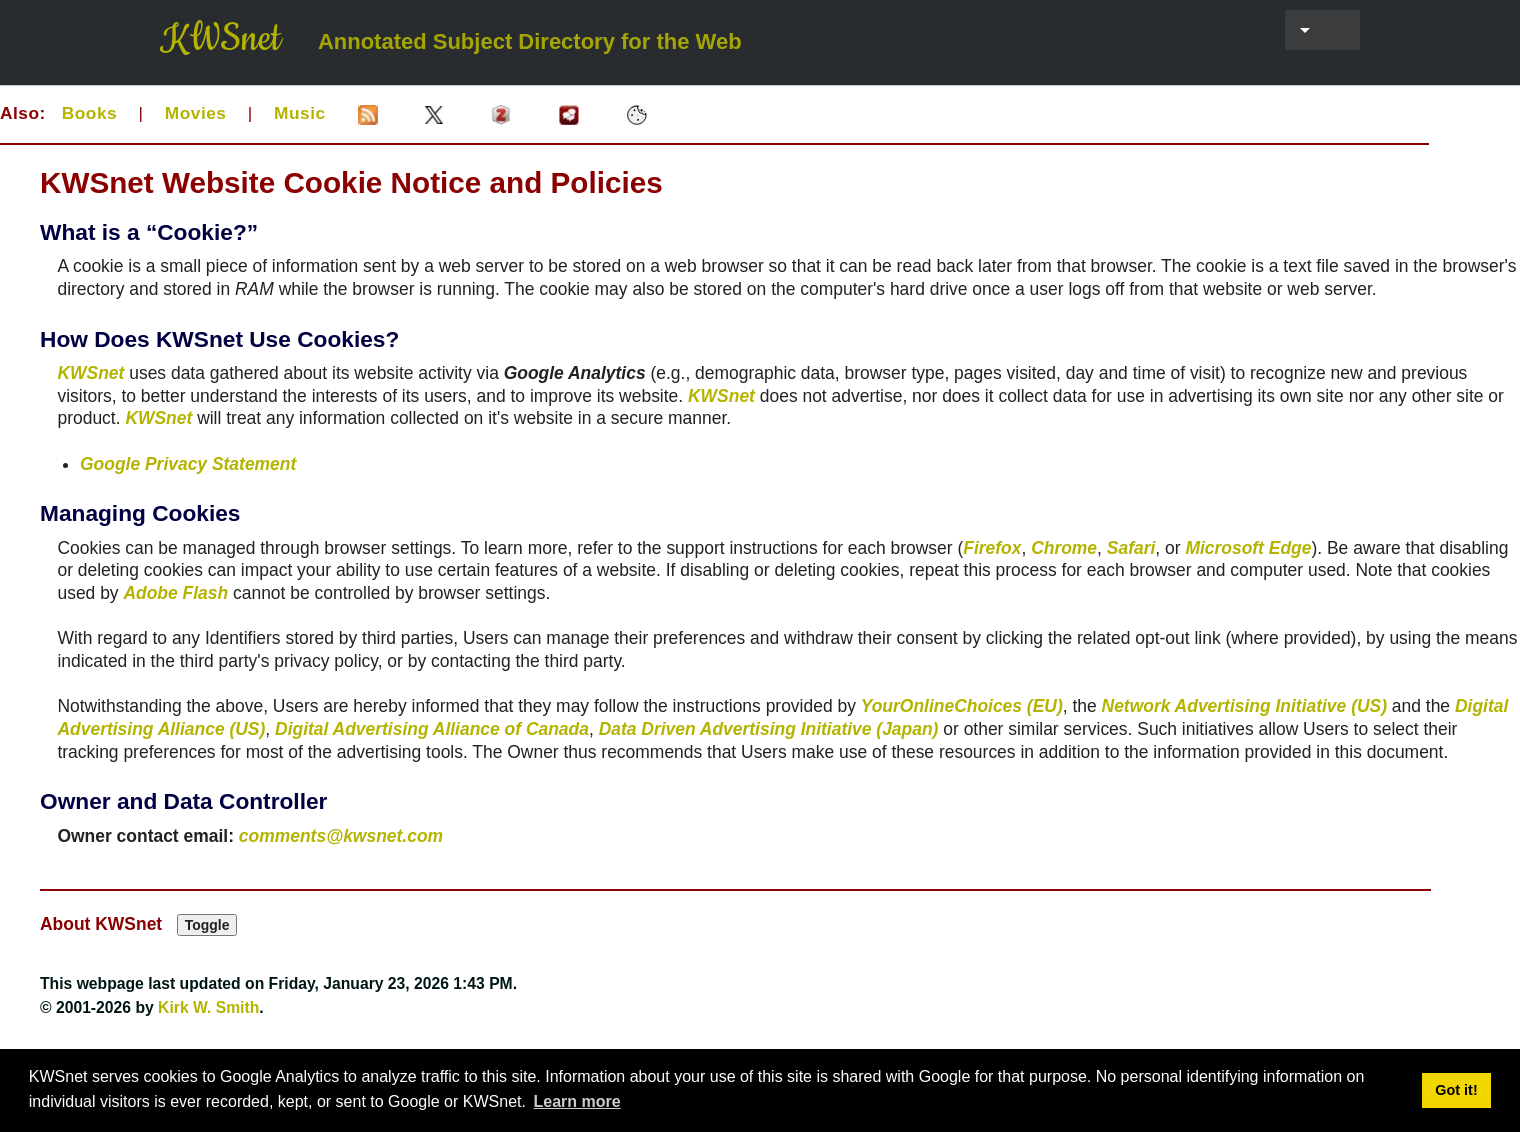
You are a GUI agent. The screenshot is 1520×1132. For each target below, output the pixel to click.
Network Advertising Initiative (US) (1244, 706)
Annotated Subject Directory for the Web (530, 42)
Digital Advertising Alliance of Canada (432, 729)
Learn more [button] (577, 1101)
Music (300, 113)
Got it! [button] (1456, 1090)
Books (89, 113)
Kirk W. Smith (208, 1007)
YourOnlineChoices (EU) (962, 706)
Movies (196, 113)
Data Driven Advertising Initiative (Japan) (769, 729)
